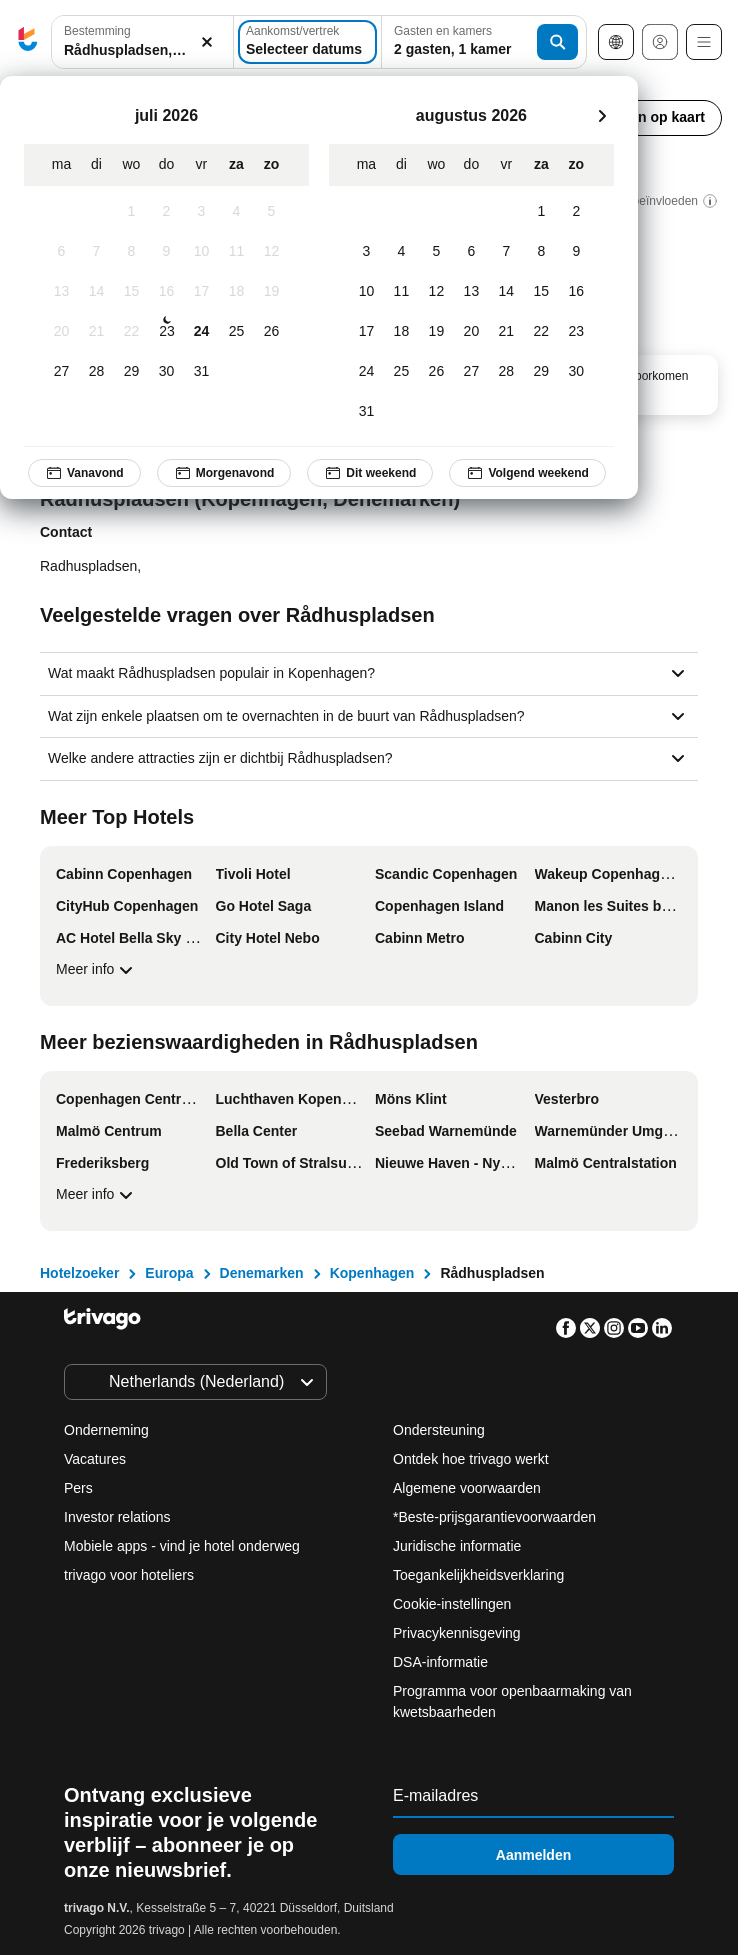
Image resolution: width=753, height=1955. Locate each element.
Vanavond (84, 473)
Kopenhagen (372, 1273)
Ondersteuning (439, 1430)
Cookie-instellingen (454, 1604)
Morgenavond (224, 473)
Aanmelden (533, 1854)
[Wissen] (207, 42)
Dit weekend (370, 473)
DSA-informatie (440, 1662)
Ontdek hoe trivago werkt (471, 1459)
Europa (169, 1273)
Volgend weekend (527, 473)
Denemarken (262, 1273)
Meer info (97, 970)
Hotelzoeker (79, 1273)
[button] (142, 42)
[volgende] (602, 116)
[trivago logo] (28, 42)
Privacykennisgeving (457, 1633)
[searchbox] (142, 50)
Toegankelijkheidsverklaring (478, 1575)
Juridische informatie (457, 1546)
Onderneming (106, 1430)
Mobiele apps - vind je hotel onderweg (182, 1546)
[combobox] (142, 42)
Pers (78, 1488)
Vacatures (95, 1459)
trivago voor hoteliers (129, 1575)
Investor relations (117, 1517)
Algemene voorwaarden (467, 1488)
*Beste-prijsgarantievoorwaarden (494, 1517)
